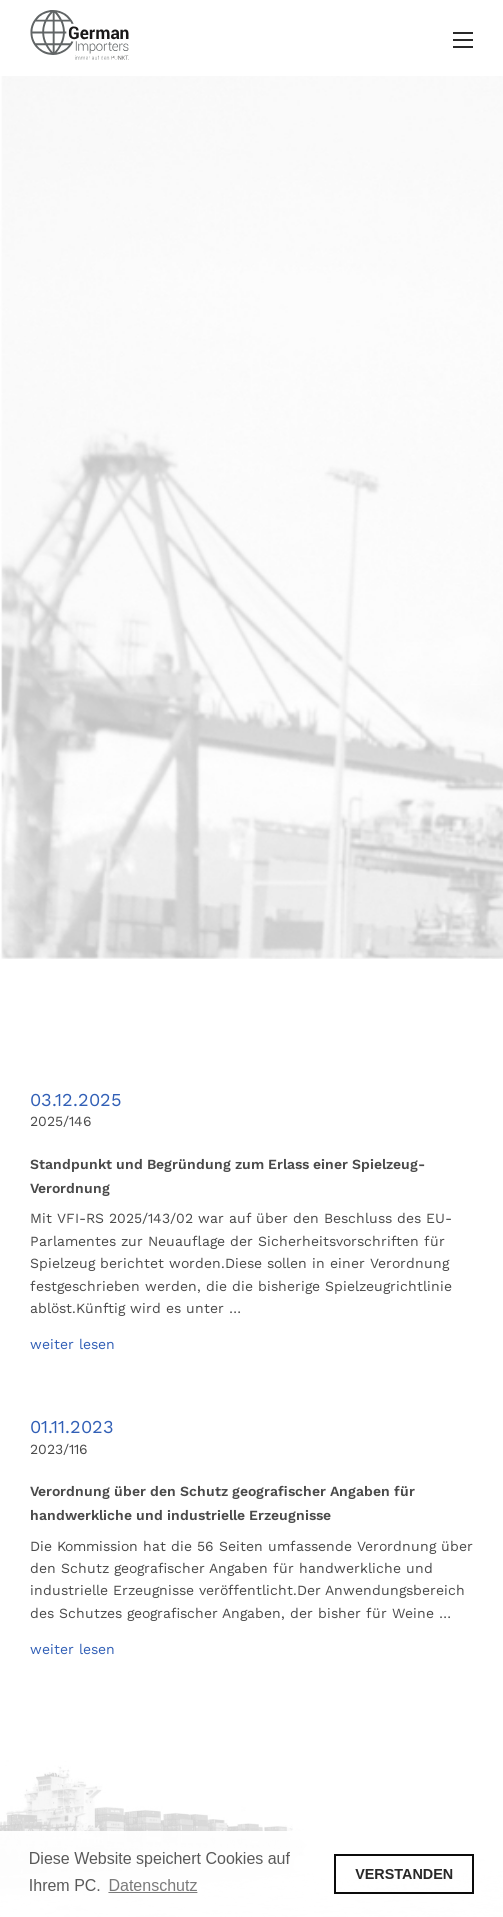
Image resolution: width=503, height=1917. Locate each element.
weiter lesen (72, 1344)
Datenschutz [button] (152, 1885)
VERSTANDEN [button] (404, 1874)
